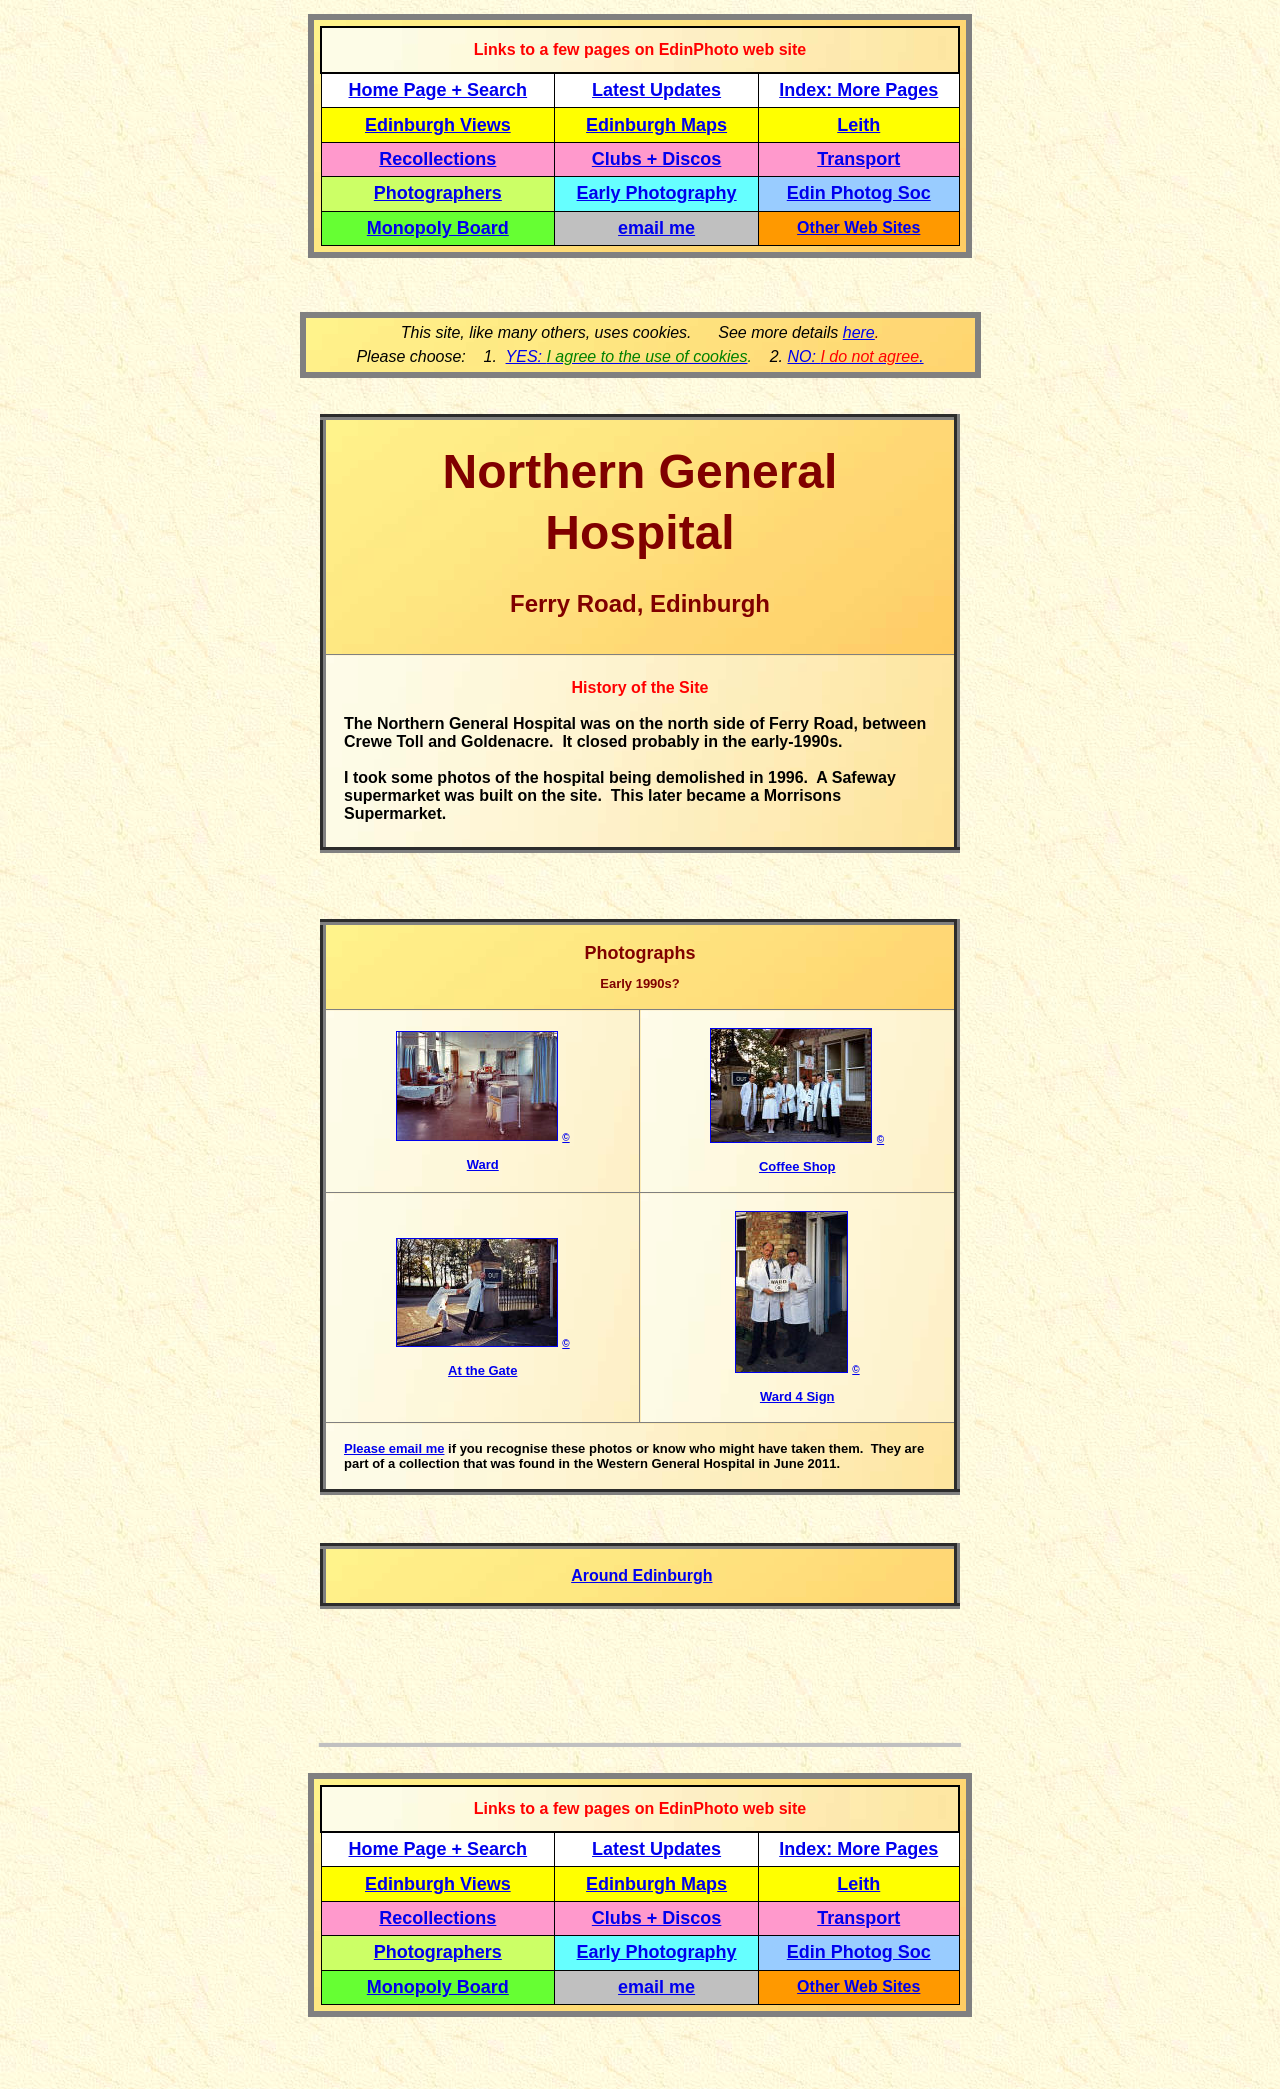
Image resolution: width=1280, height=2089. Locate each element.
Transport (858, 159)
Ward (483, 1164)
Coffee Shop (797, 1166)
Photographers (438, 193)
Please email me (394, 1448)
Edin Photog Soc (859, 193)
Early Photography (657, 193)
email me (656, 228)
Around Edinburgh (641, 1575)
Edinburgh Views (438, 125)
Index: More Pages (858, 90)
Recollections (437, 159)
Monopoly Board (438, 228)
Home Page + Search (438, 90)
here (859, 332)
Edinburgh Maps (656, 125)
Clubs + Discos (657, 159)
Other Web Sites (858, 227)
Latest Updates (656, 90)
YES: (627, 356)
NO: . (855, 356)
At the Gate (482, 1370)
